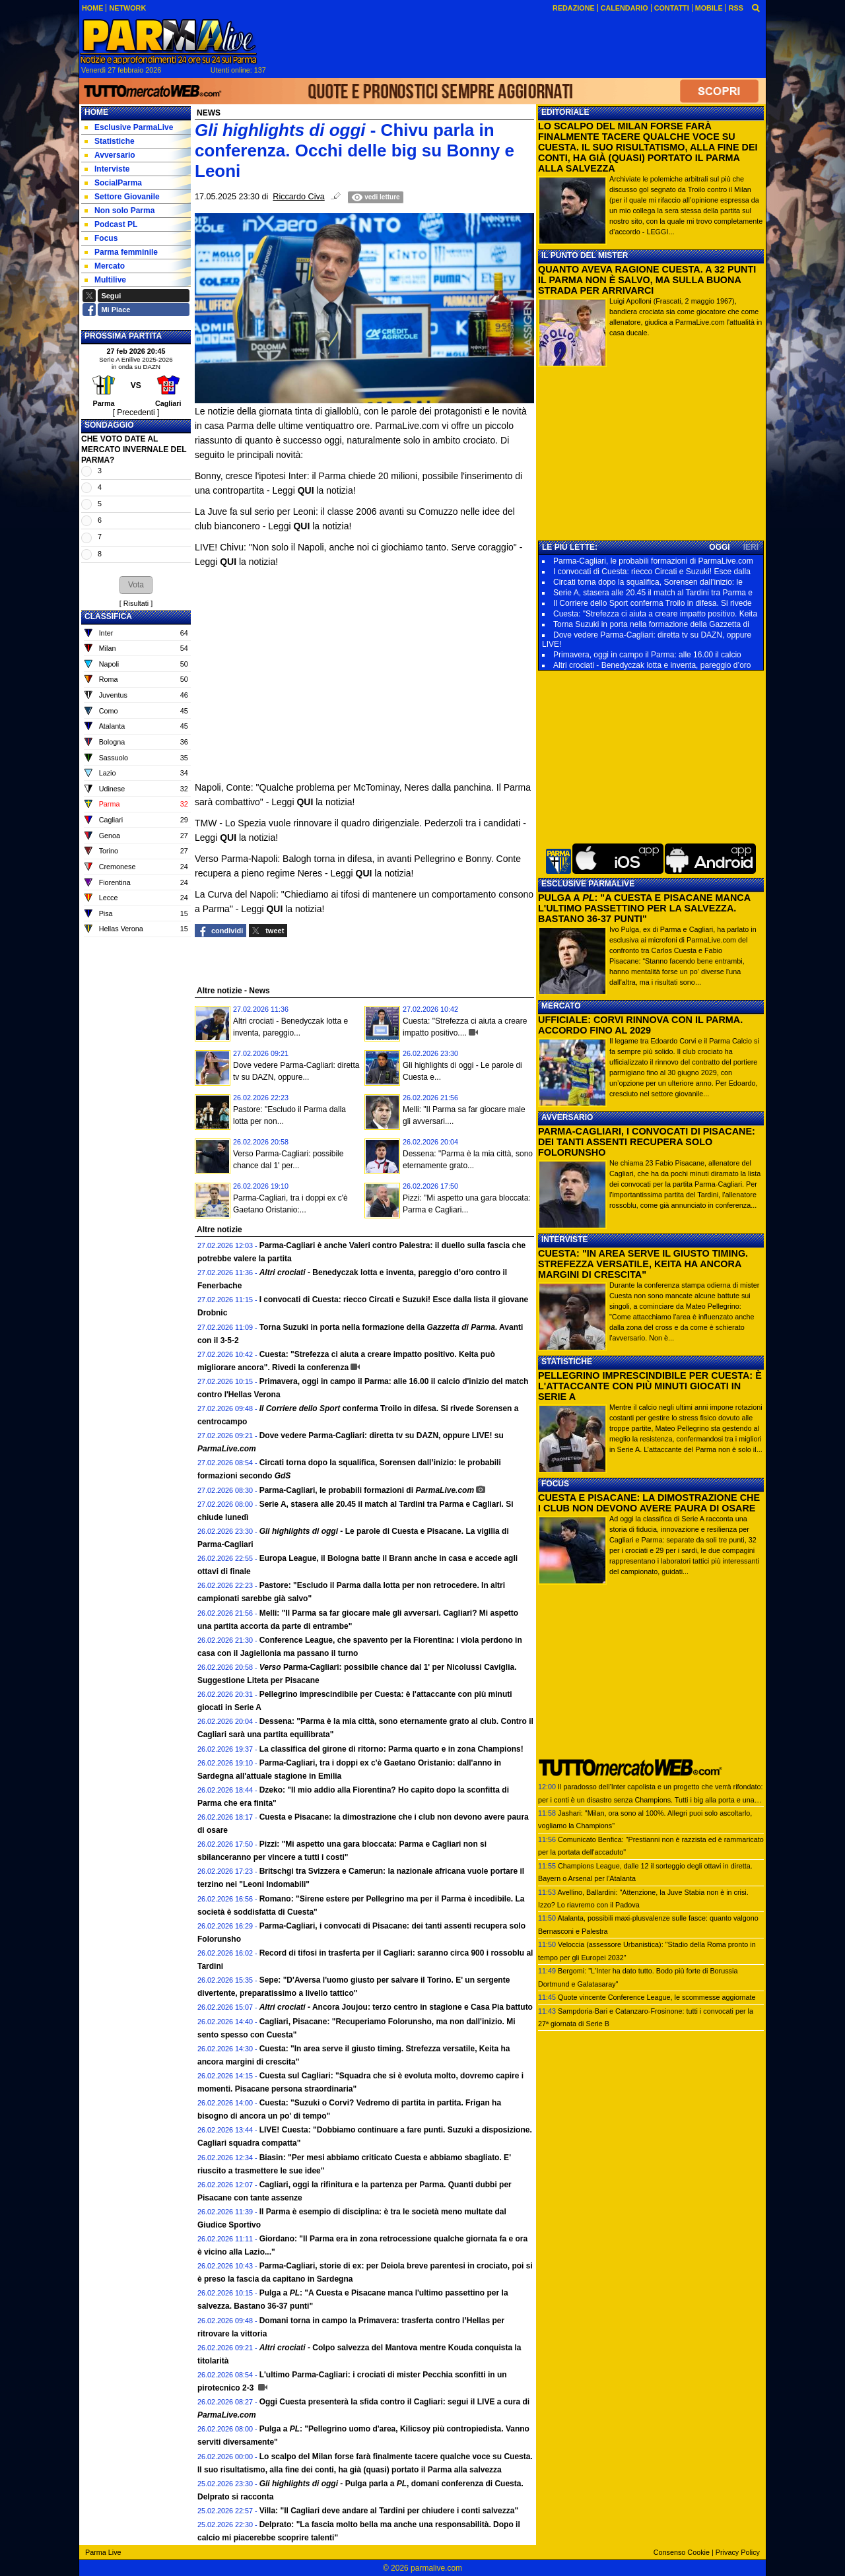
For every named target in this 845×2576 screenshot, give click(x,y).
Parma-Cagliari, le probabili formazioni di (366, 1490)
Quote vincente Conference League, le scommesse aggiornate (657, 1997)
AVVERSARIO (567, 1117)
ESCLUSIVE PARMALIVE (587, 883)
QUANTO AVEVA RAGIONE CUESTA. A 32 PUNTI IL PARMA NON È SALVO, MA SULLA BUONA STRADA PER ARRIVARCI (647, 280)
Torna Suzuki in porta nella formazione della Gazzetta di (651, 624)
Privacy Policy (738, 2552)
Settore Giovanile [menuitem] (122, 196)
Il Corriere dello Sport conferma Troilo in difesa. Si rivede (652, 603)
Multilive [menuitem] (105, 279)
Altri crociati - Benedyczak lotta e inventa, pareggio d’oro (652, 665)
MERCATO (561, 1005)
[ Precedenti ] (136, 412)
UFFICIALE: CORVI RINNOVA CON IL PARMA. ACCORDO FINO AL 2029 (640, 1025)
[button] (135, 584)
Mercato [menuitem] (104, 266)
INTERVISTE (564, 1239)
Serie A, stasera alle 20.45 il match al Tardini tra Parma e (653, 592)
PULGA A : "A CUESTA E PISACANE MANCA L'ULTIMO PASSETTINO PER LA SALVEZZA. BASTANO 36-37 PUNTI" (644, 908)
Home (96, 112)
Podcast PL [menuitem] (110, 224)
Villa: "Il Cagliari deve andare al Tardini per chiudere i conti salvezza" (388, 2510)
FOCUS (555, 1483)
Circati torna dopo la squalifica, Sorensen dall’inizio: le (648, 582)
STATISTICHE (566, 1361)
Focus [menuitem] (101, 238)
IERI (751, 547)
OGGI (719, 547)
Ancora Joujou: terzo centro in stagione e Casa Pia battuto (396, 2007)
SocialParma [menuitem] (113, 182)
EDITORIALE (565, 112)
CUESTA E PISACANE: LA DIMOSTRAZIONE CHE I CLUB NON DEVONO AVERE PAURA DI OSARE (649, 1502)
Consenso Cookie (682, 2552)
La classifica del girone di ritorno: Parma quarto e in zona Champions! (391, 1749)
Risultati (136, 603)
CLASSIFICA (108, 616)
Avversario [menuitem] (109, 155)
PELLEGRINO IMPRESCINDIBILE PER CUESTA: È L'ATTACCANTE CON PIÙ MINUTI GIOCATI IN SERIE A (650, 1386)
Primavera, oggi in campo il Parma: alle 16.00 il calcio (647, 654)
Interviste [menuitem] (106, 169)
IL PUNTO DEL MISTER (584, 255)
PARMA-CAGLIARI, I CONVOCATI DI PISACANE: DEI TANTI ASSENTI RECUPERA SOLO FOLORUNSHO (646, 1142)
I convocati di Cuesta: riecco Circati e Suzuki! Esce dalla (652, 571)
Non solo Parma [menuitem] (119, 210)
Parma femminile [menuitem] (121, 252)
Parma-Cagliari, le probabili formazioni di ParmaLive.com (653, 561)
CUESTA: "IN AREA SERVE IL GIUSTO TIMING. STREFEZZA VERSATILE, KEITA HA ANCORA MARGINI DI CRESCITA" (643, 1264)
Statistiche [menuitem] (109, 141)
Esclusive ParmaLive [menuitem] (128, 127)
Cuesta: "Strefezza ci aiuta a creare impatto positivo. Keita (655, 613)
